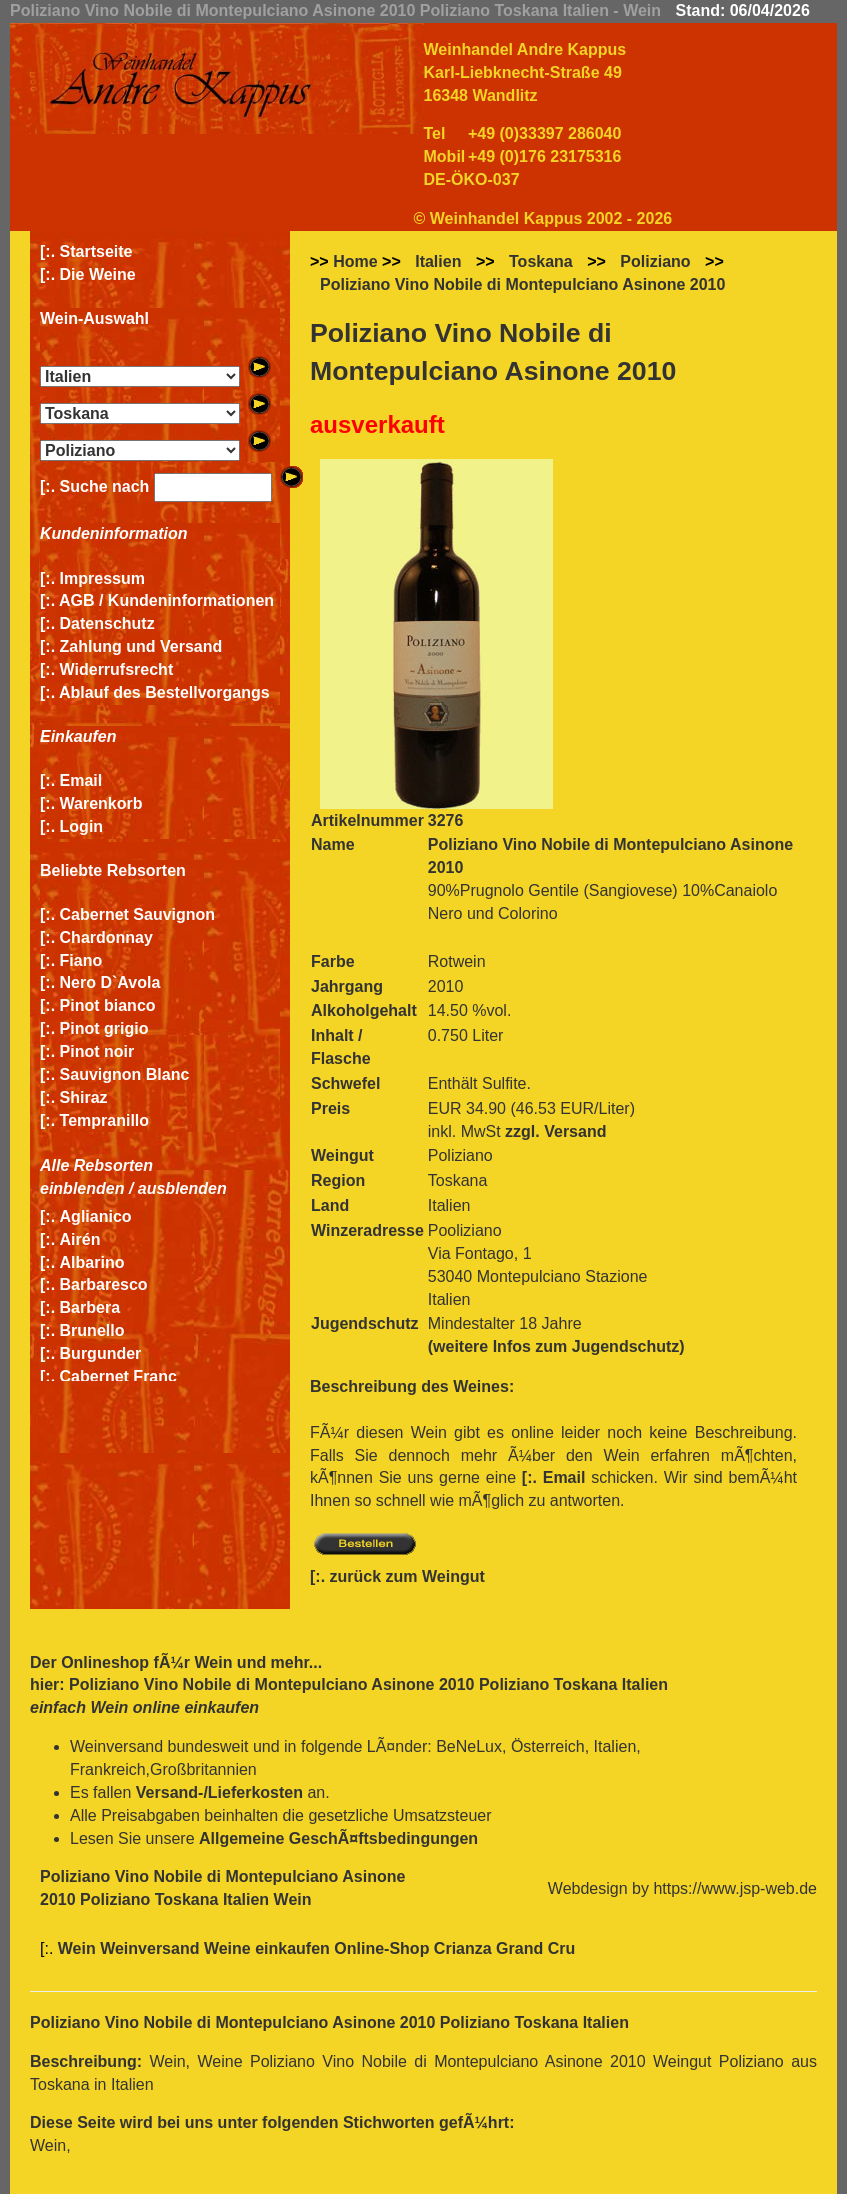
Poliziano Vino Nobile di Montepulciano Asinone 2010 (522, 284)
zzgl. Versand (555, 1131)
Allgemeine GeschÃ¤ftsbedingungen (338, 1838)
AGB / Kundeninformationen (166, 600)
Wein (213, 1662)
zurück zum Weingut (407, 1576)
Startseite (96, 251)
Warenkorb (101, 803)
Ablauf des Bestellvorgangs (164, 692)
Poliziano (655, 261)
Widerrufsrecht (117, 669)
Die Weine (98, 274)
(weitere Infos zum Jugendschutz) (556, 1346)
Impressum (102, 578)
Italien (438, 261)
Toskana (541, 261)
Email (81, 780)
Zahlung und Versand (141, 646)
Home (355, 261)
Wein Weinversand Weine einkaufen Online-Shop (246, 1948)
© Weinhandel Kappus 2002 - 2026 (543, 218)
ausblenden (182, 1188)
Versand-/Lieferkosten (219, 1792)
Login (82, 826)
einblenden (82, 1188)
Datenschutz (107, 623)
